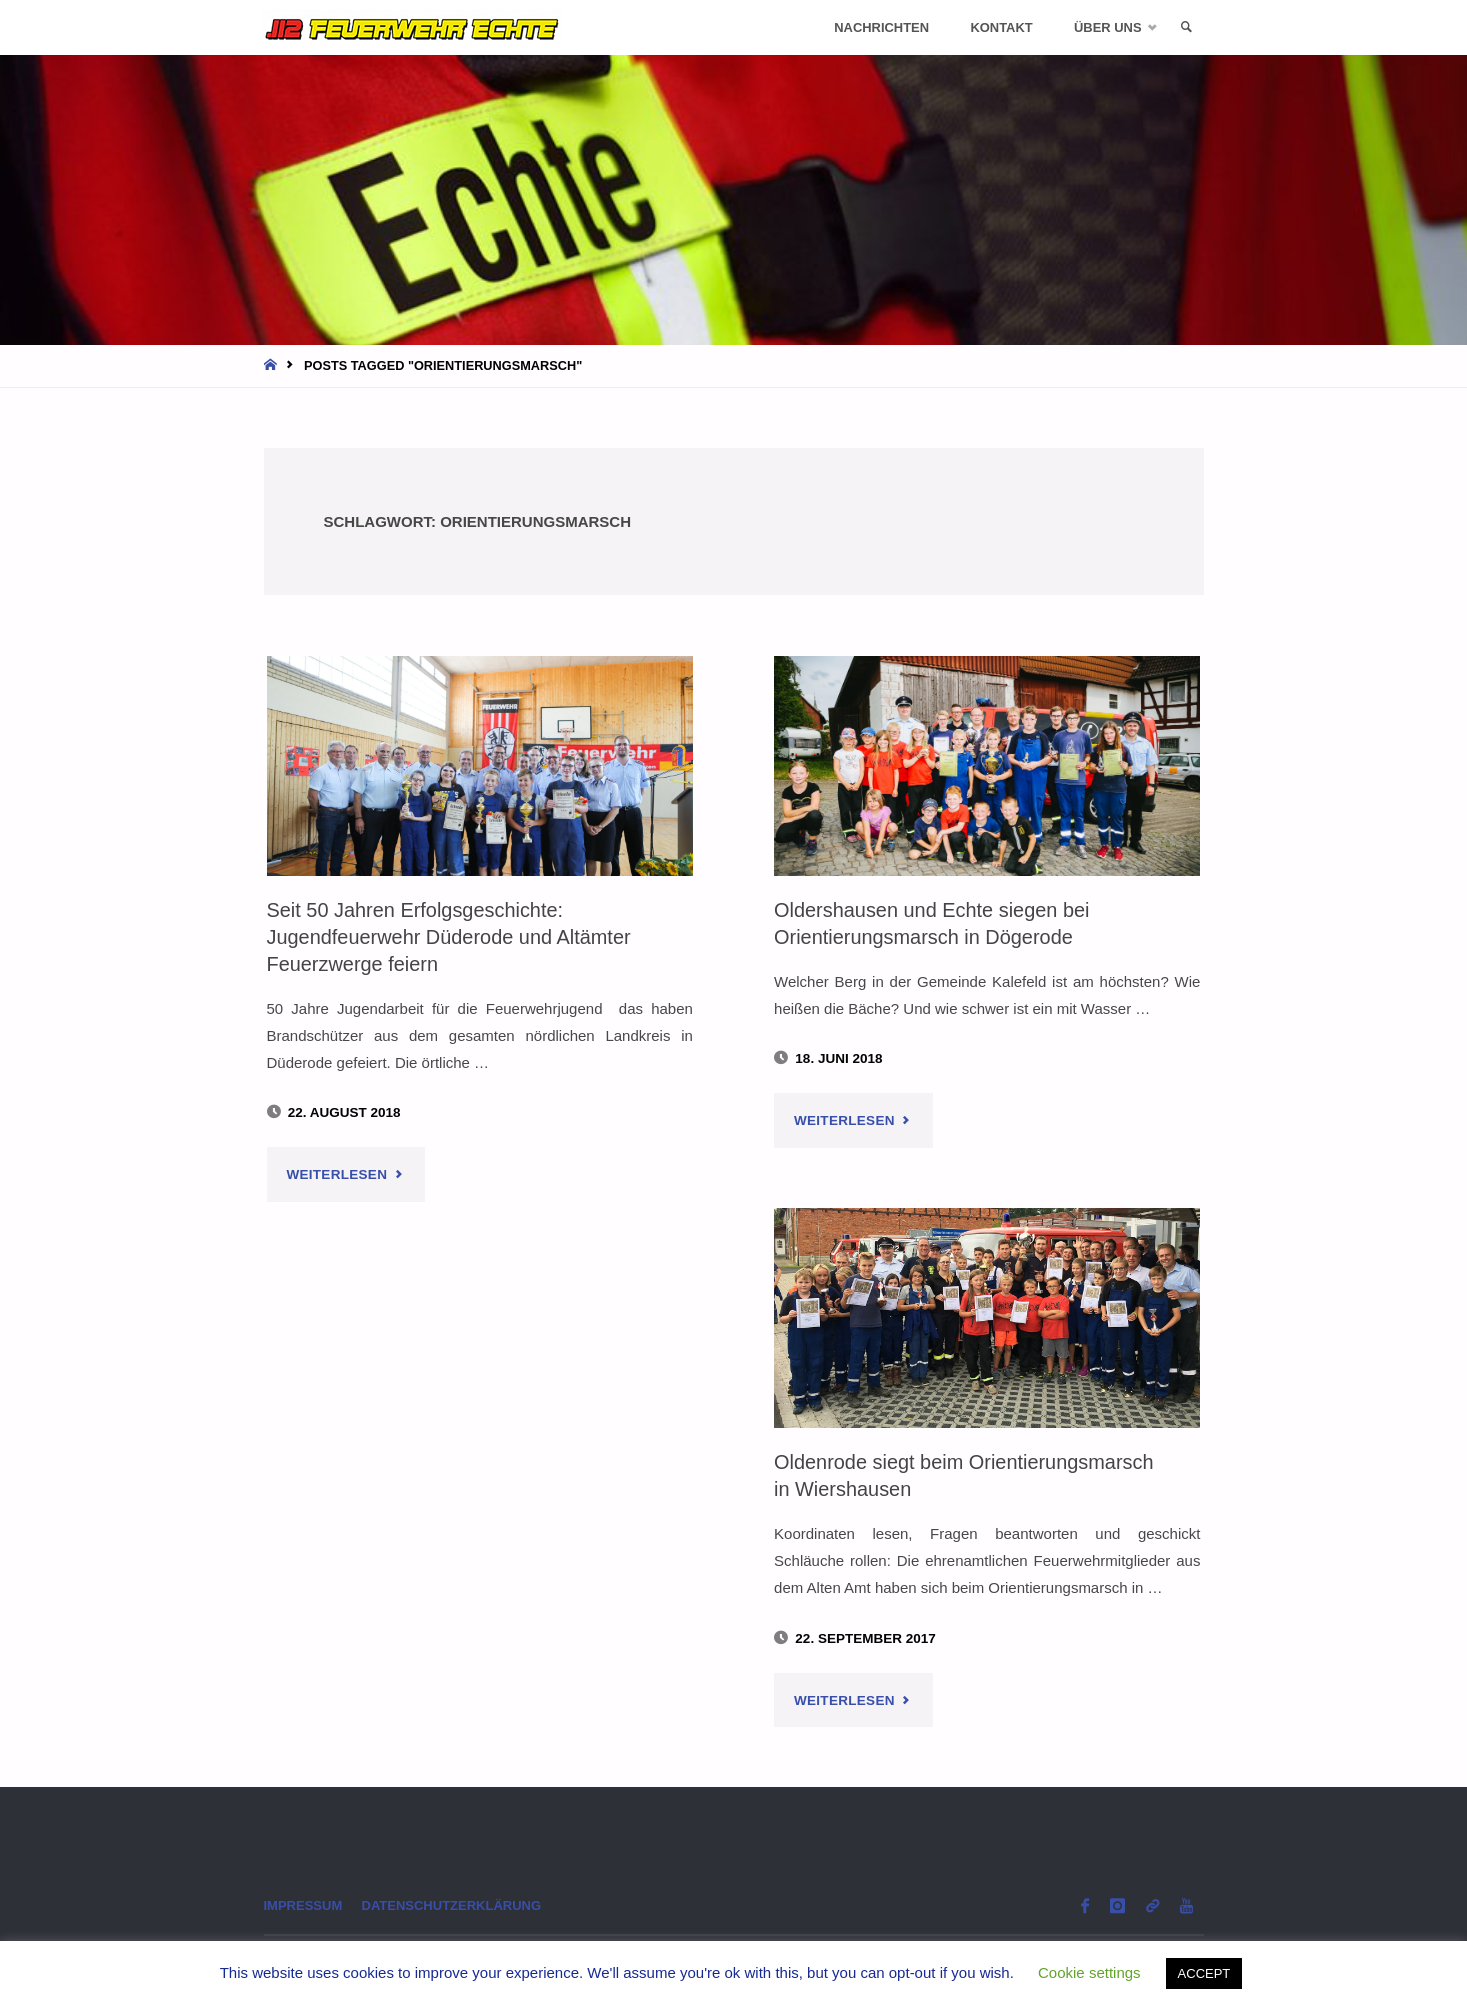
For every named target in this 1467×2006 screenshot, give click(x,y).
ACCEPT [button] (1204, 1973)
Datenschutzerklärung (458, 1906)
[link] (1185, 27)
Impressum (305, 1906)
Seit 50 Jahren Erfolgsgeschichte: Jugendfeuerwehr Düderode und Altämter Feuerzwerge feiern (454, 936)
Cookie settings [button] (1089, 1972)
